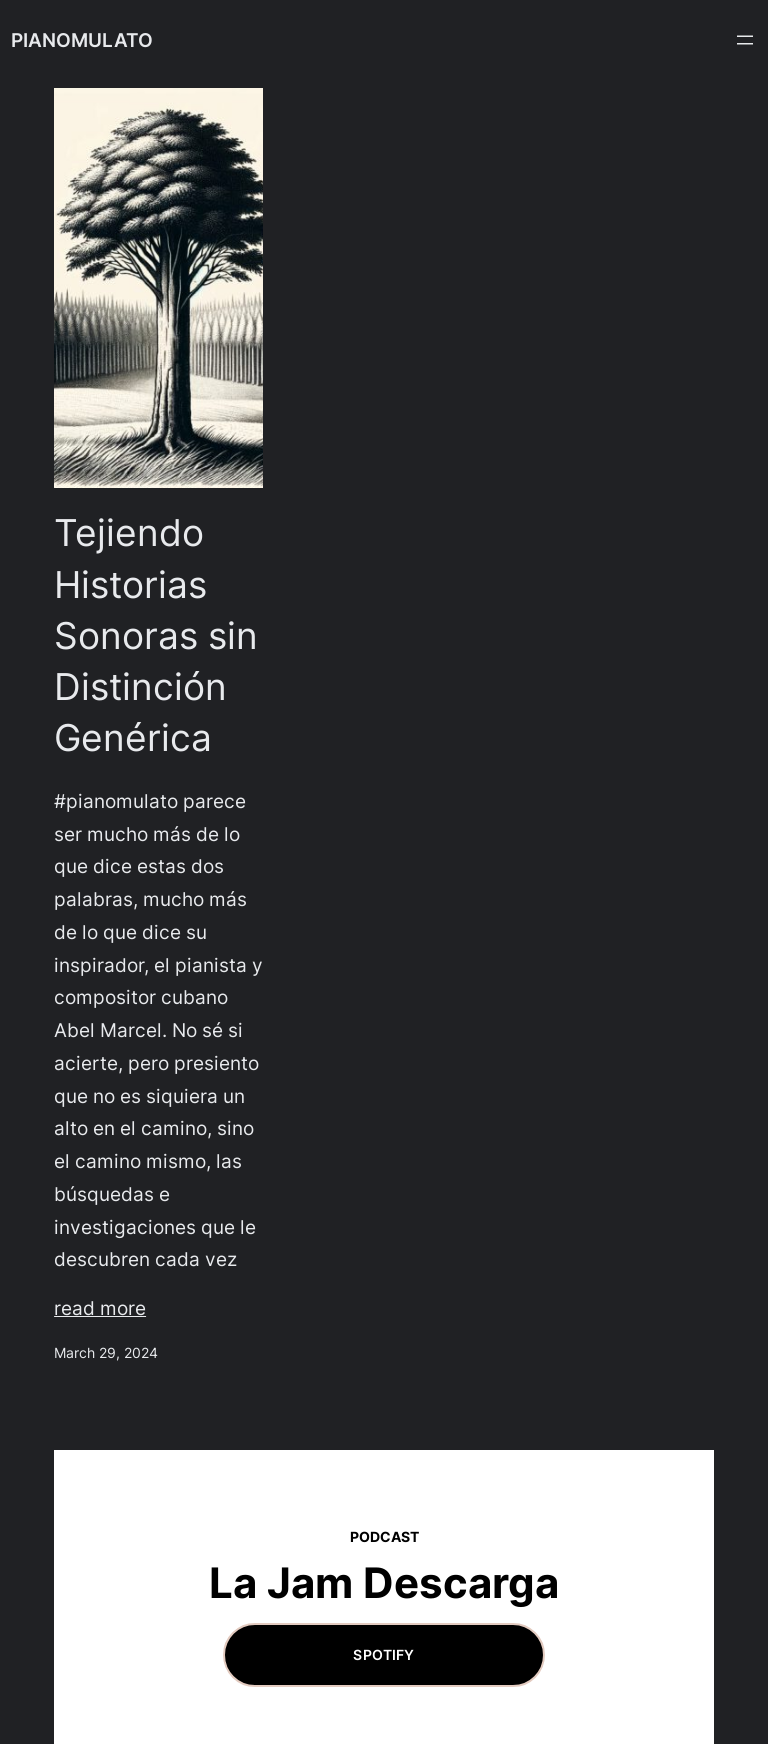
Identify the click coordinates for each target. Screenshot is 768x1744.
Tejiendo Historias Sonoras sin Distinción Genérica (156, 635)
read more (100, 1308)
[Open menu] (745, 40)
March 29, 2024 (106, 1352)
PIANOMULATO (82, 40)
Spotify (383, 1654)
